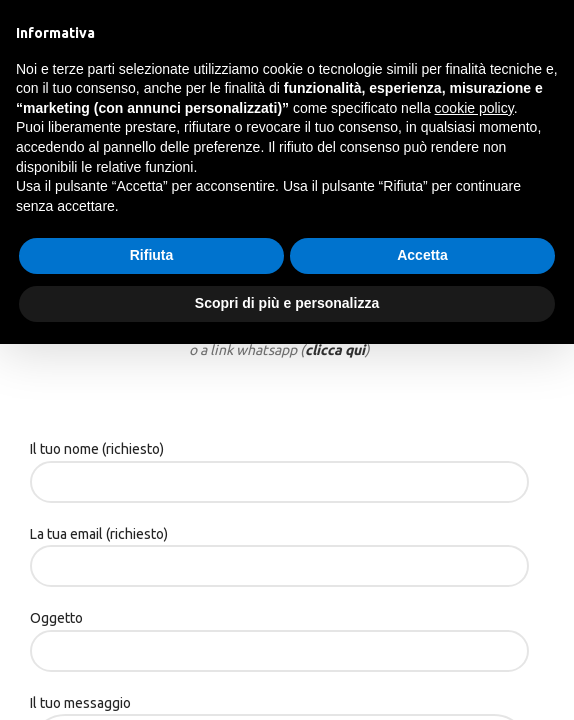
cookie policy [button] (474, 108)
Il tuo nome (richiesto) (279, 464)
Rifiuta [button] (152, 255)
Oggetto (279, 633)
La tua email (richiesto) (279, 549)
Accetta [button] (422, 255)
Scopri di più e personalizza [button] (287, 303)
